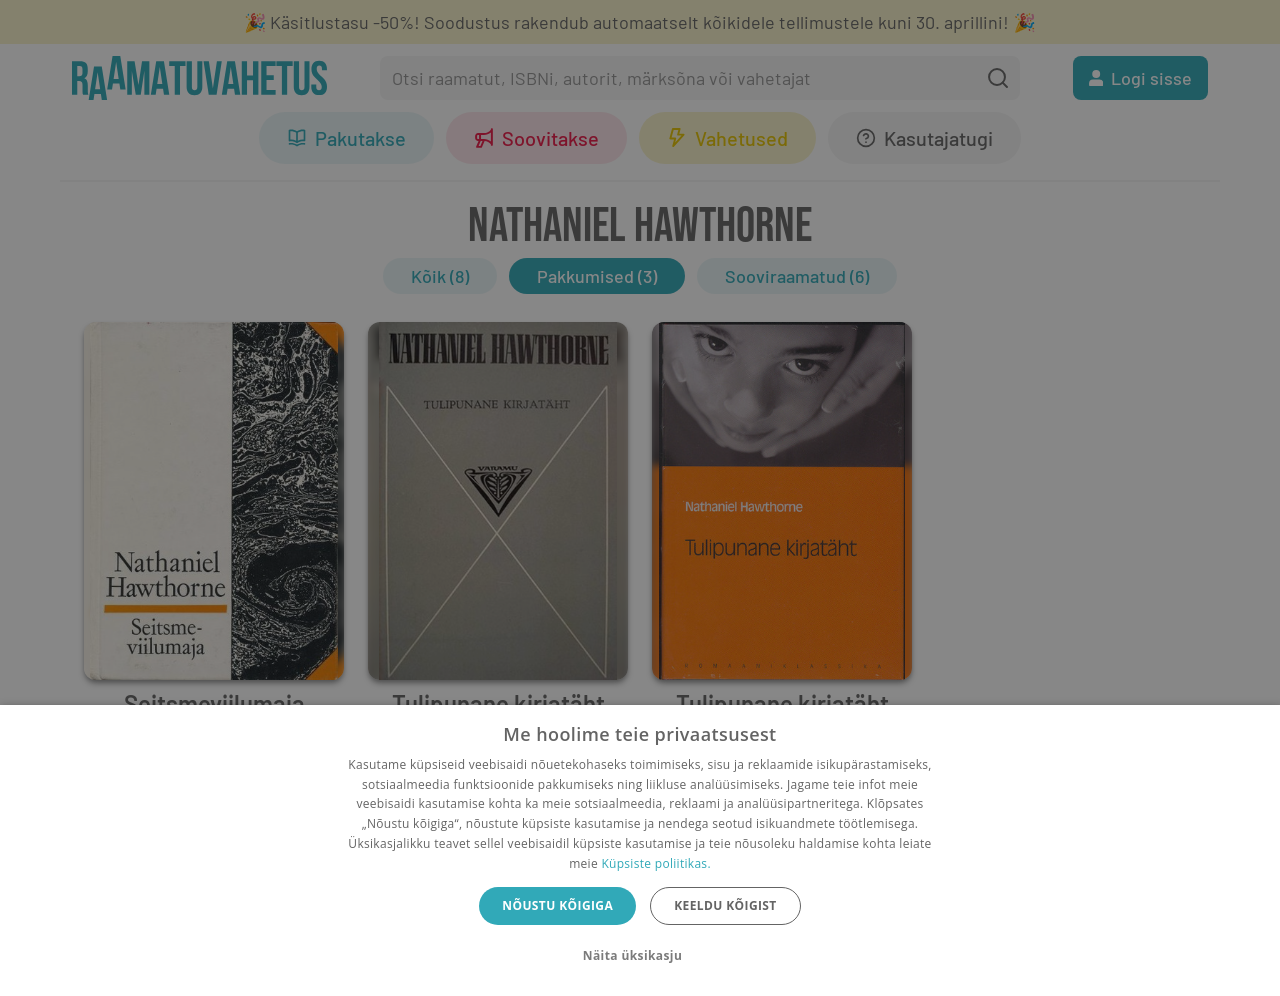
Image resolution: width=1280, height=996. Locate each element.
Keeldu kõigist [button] (725, 905)
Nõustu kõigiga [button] (557, 905)
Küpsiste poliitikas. (655, 863)
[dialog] (640, 850)
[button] (640, 956)
